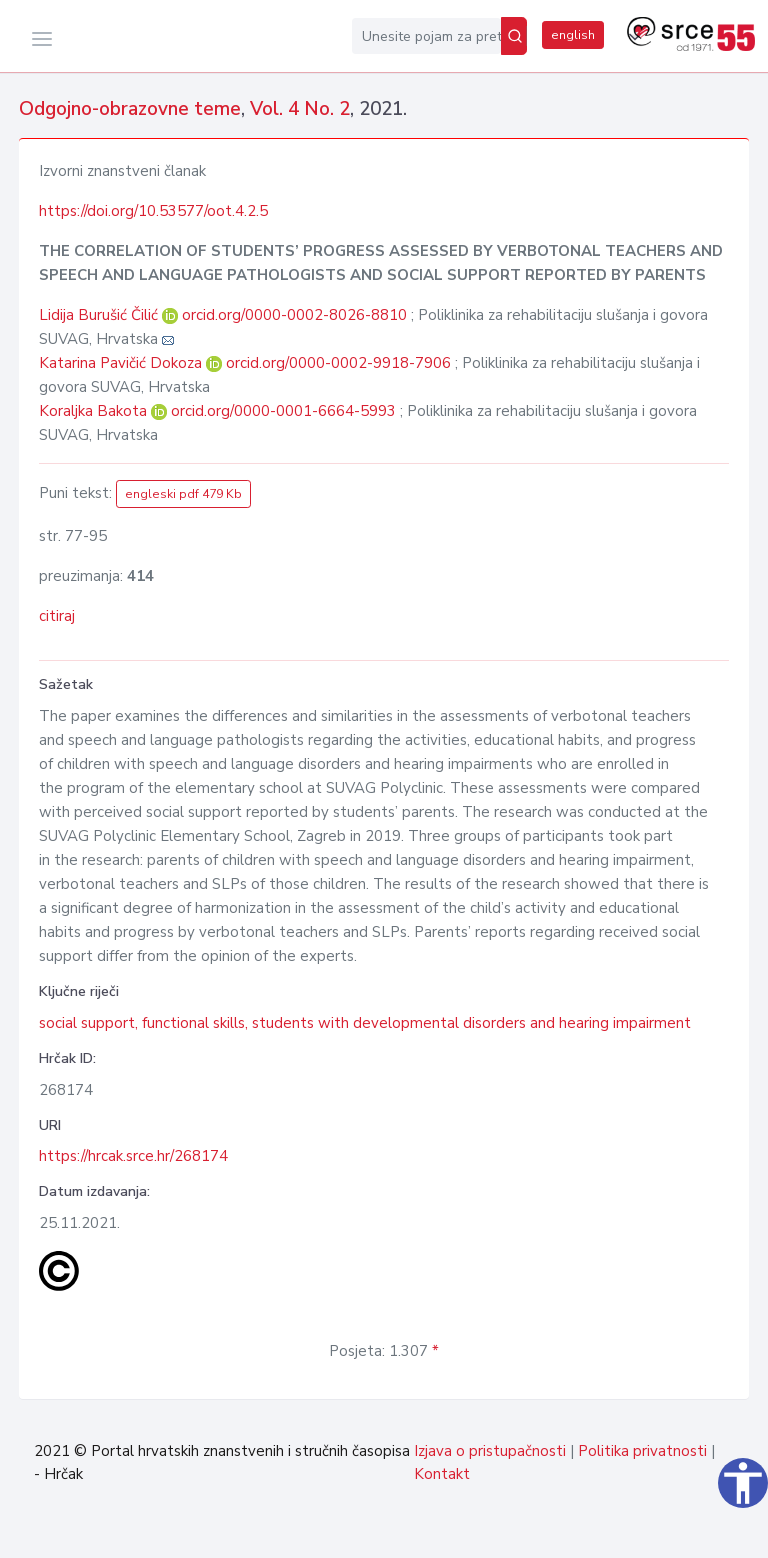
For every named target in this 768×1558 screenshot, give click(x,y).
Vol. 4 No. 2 (300, 109)
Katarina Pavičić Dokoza (122, 363)
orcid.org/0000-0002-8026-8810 (294, 315)
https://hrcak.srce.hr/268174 (133, 1156)
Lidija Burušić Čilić (100, 315)
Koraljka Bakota (95, 411)
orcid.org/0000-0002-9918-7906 (338, 363)
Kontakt (442, 1474)
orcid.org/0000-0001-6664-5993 (283, 411)
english (573, 35)
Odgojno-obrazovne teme (130, 109)
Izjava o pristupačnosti (490, 1451)
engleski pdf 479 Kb (183, 494)
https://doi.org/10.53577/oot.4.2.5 (153, 211)
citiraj (57, 616)
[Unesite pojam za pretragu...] (426, 36)
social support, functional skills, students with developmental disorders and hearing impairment (365, 1023)
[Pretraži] (514, 36)
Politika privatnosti (642, 1451)
